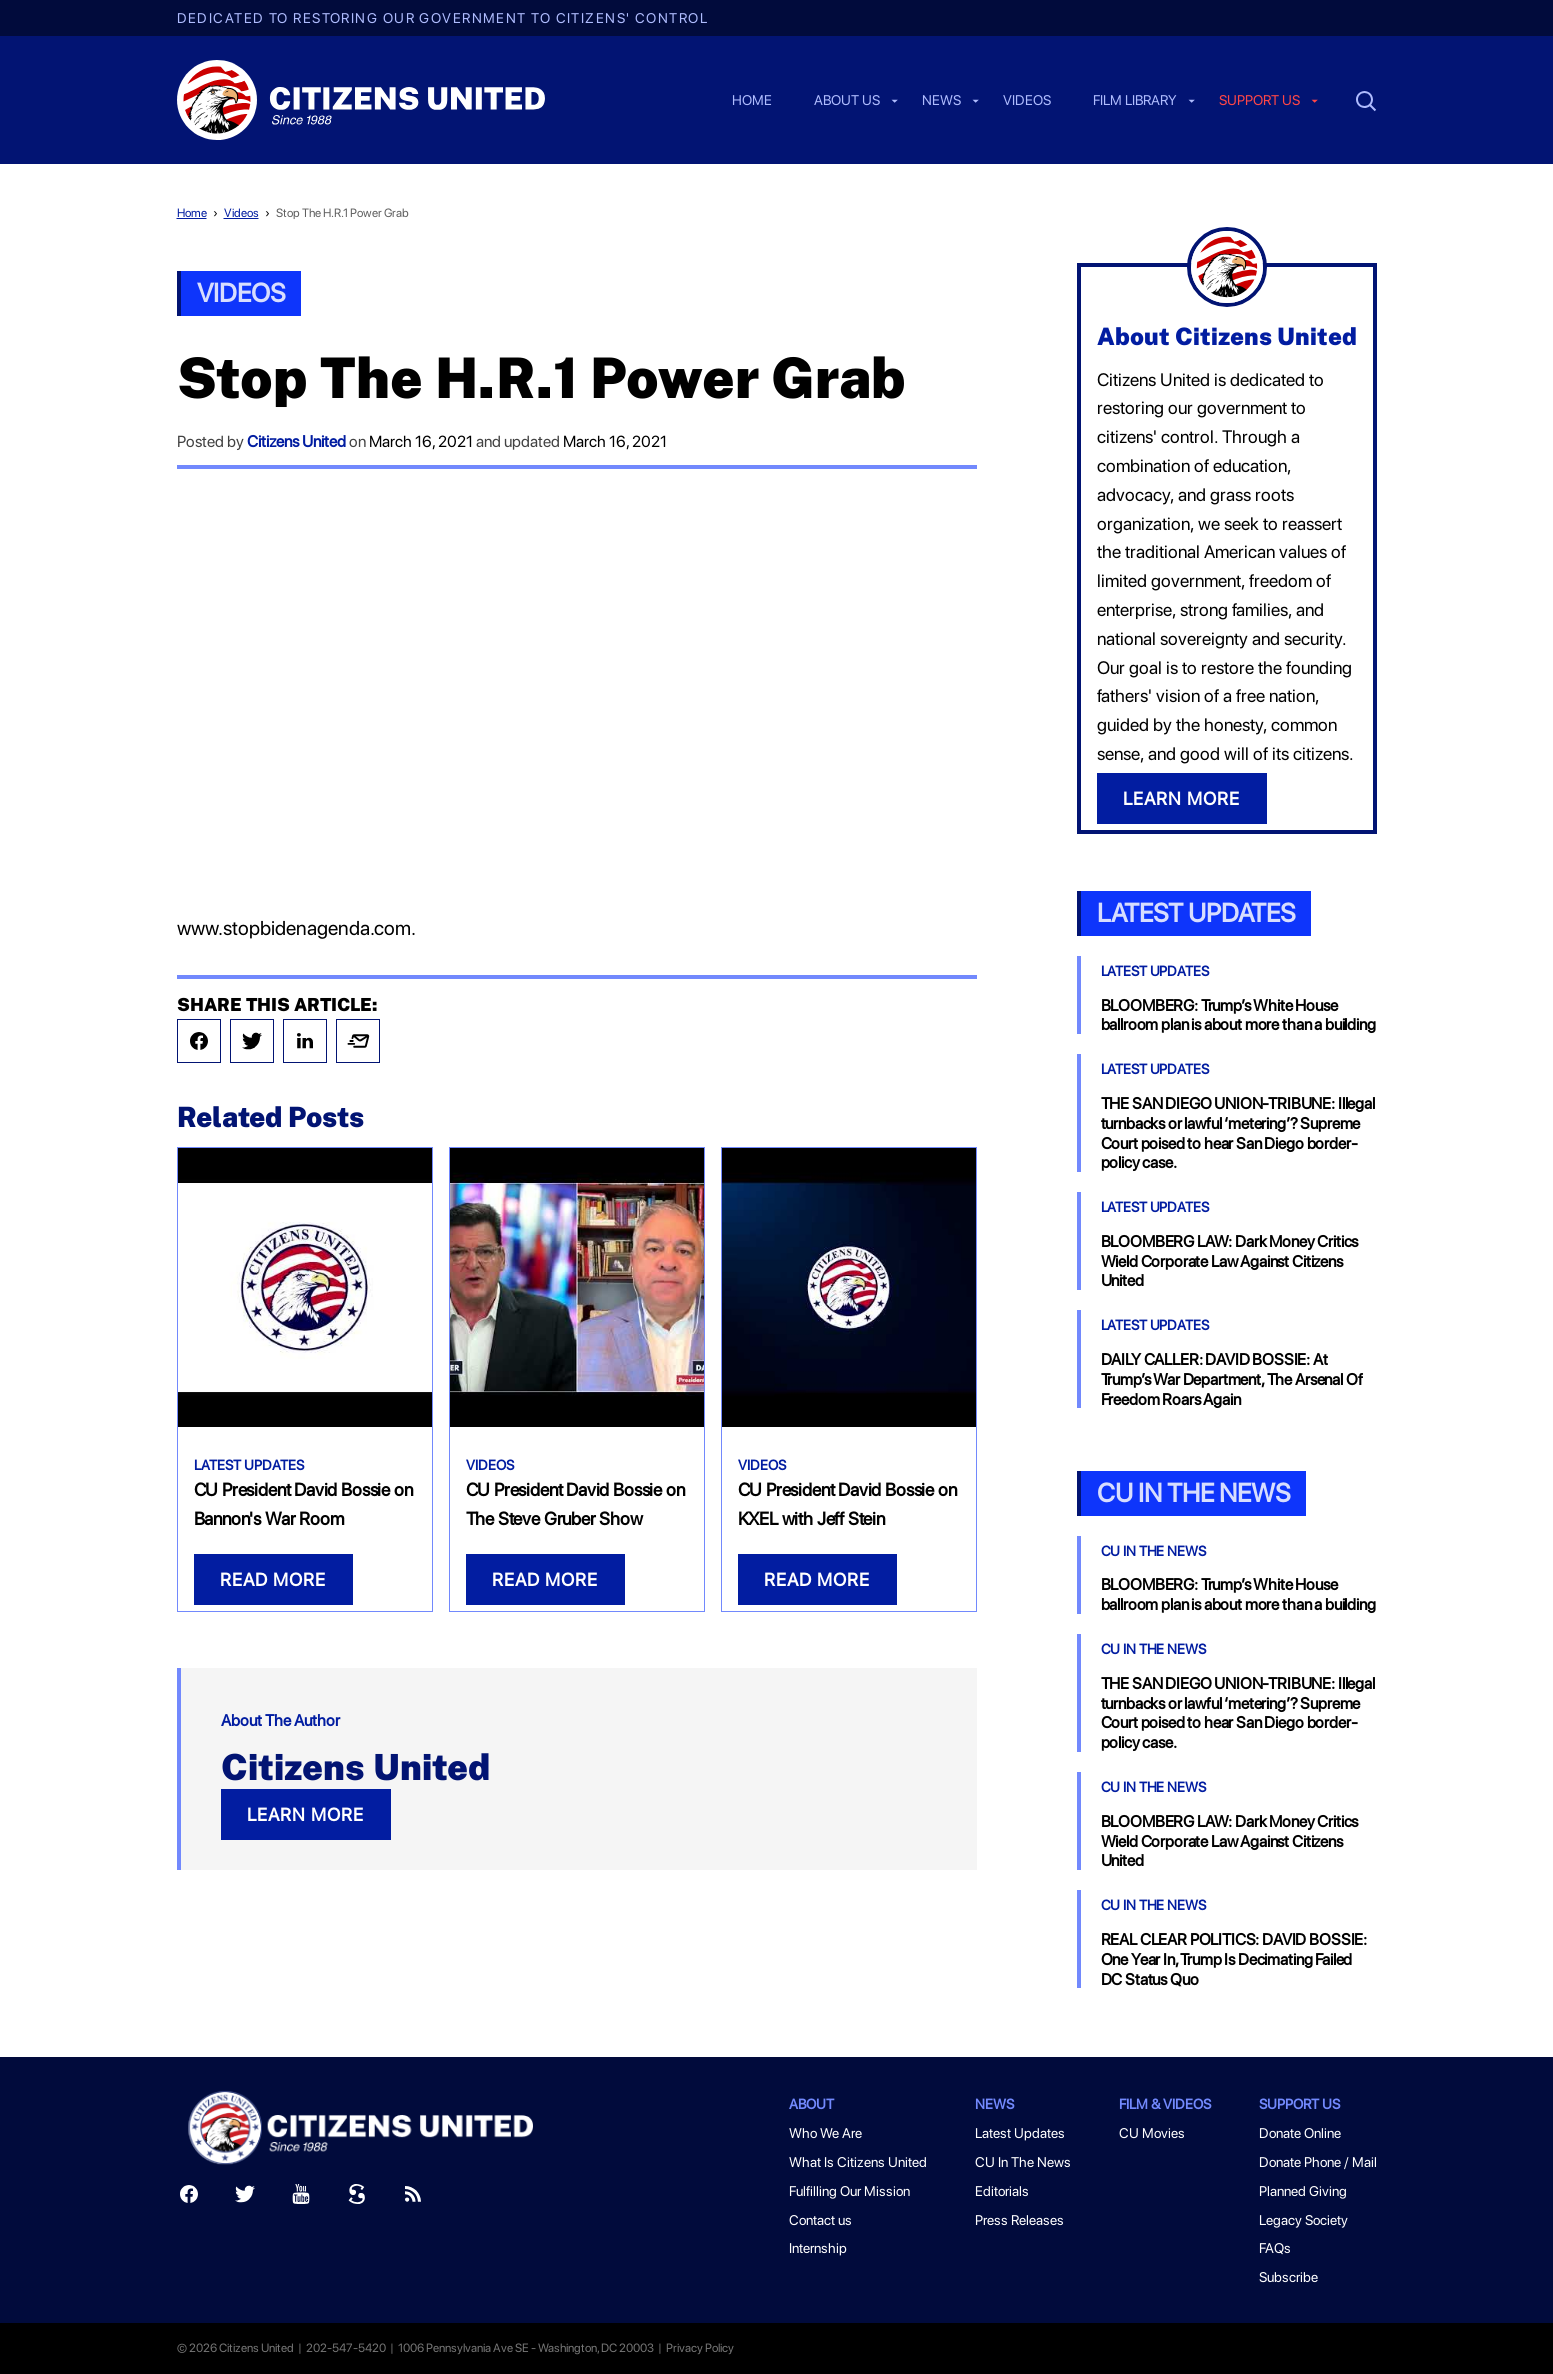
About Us (847, 101)
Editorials (1002, 2191)
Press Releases (1019, 2220)
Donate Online (1300, 2133)
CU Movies (1152, 2133)
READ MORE (273, 1579)
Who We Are (825, 2133)
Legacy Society (1303, 2220)
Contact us (820, 2220)
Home (752, 101)
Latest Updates (249, 1465)
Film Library (1135, 101)
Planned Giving (1303, 2191)
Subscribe (1288, 2277)
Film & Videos (1165, 2104)
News (941, 101)
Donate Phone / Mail (1318, 2162)
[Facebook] (189, 2198)
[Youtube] (301, 2198)
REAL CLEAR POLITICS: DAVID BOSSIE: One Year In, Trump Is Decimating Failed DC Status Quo (1234, 1959)
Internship (818, 2248)
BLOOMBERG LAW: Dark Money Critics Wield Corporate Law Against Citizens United (1230, 1261)
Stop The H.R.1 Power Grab (342, 213)
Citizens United (296, 441)
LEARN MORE (305, 1814)
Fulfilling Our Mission (849, 2191)
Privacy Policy (700, 2348)
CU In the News (1193, 1492)
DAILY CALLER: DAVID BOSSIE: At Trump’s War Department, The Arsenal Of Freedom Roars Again (1232, 1379)
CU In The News (1153, 1551)
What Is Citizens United (858, 2162)
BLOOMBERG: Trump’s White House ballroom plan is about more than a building (1238, 1015)
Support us (1259, 101)
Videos (1027, 101)
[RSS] (413, 2198)
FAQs (1275, 2248)
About (811, 2104)
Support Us (1299, 2104)
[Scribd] (357, 2198)
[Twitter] (245, 2198)
